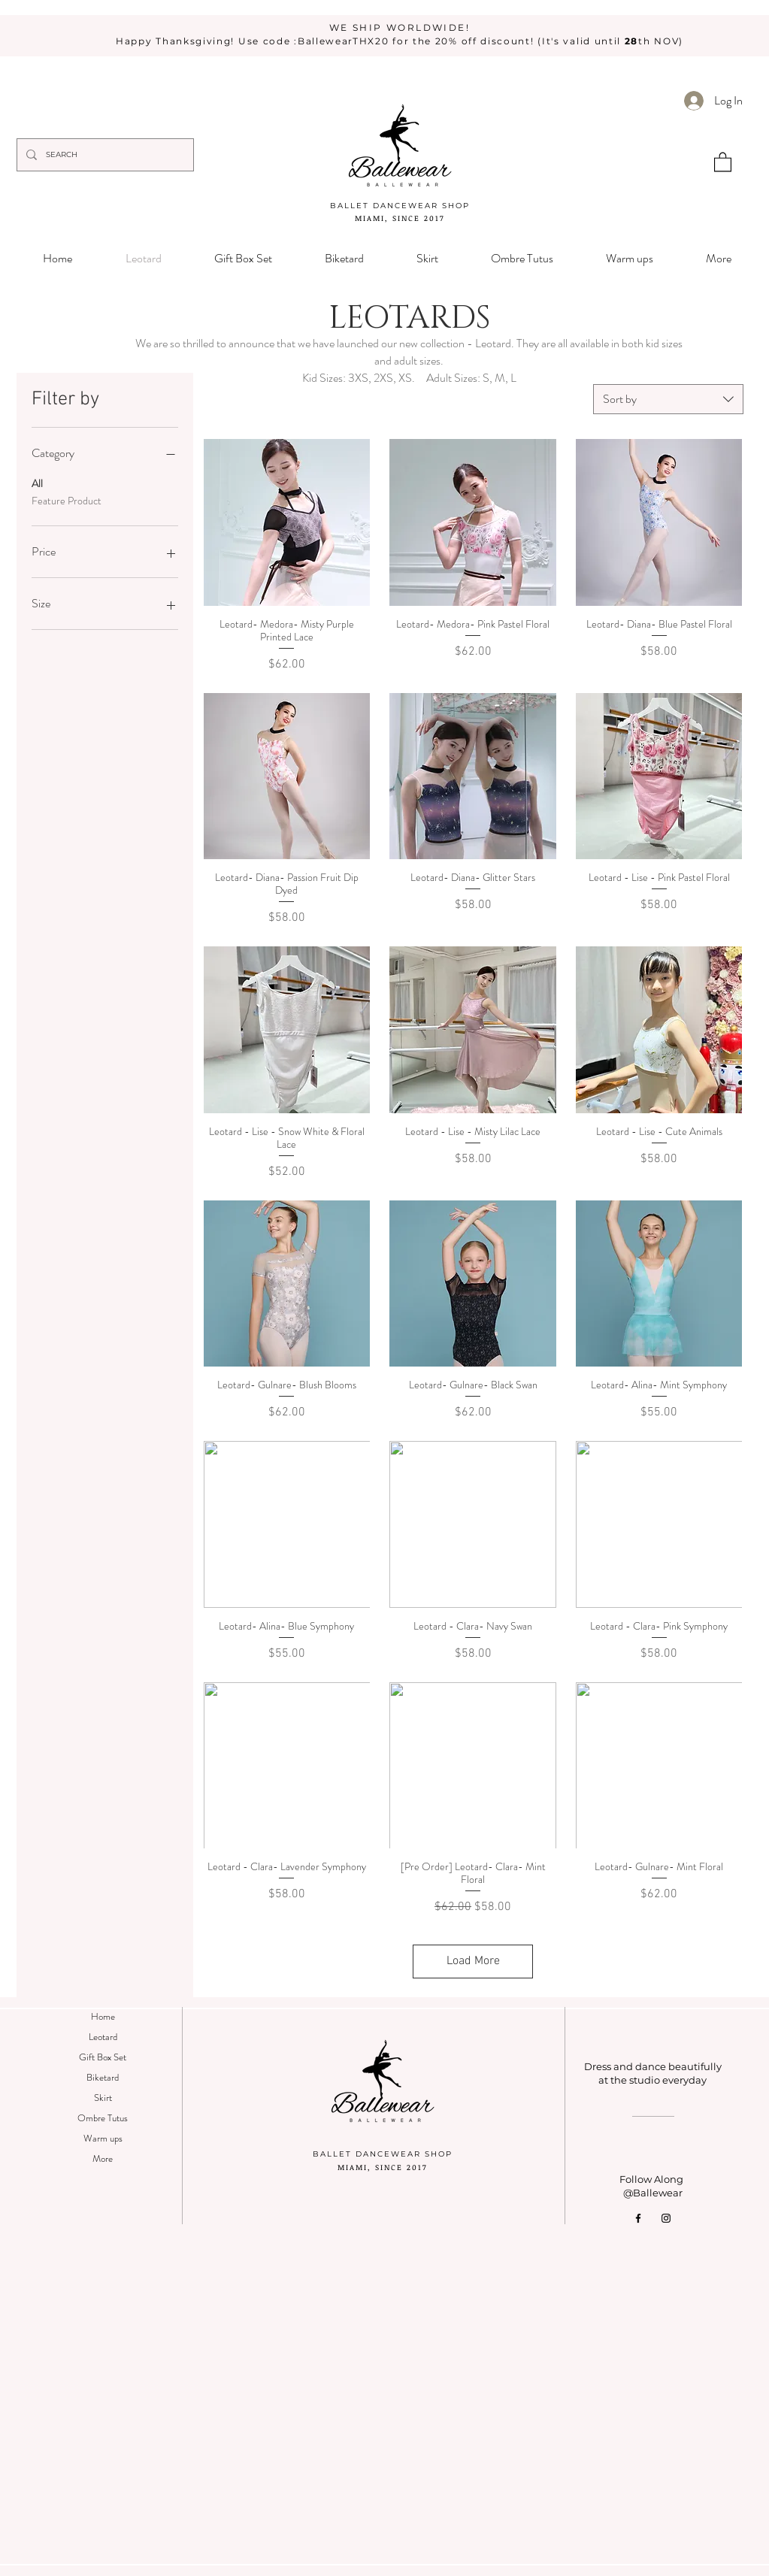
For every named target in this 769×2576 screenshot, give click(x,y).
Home (103, 2016)
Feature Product (66, 500)
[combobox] (668, 399)
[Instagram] (666, 2218)
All (37, 483)
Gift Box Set (102, 2057)
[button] (722, 161)
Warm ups (103, 2138)
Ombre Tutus (102, 2118)
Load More (473, 1961)
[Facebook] (638, 2218)
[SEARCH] (104, 155)
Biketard (102, 2077)
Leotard (103, 2037)
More (102, 2158)
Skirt (103, 2097)
